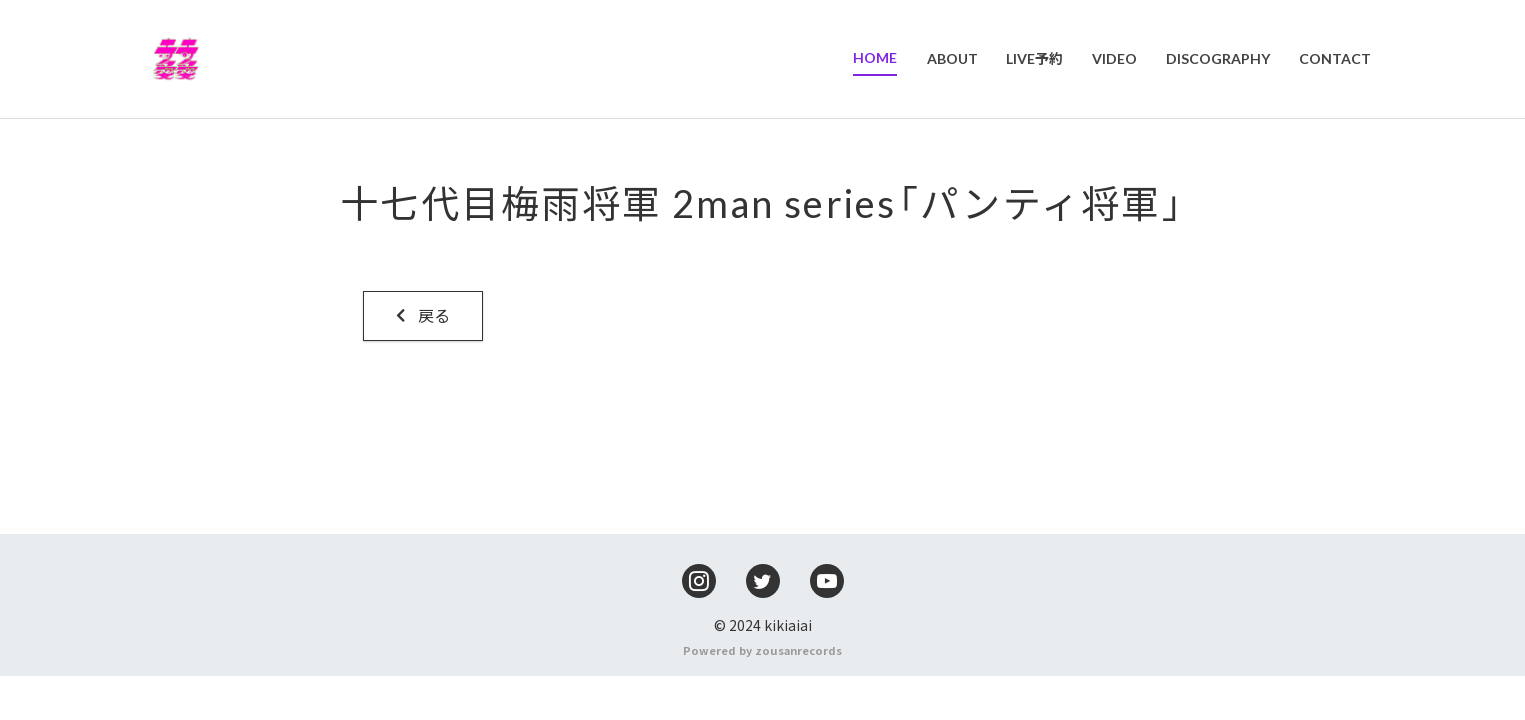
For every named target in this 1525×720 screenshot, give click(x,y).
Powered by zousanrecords (762, 694)
